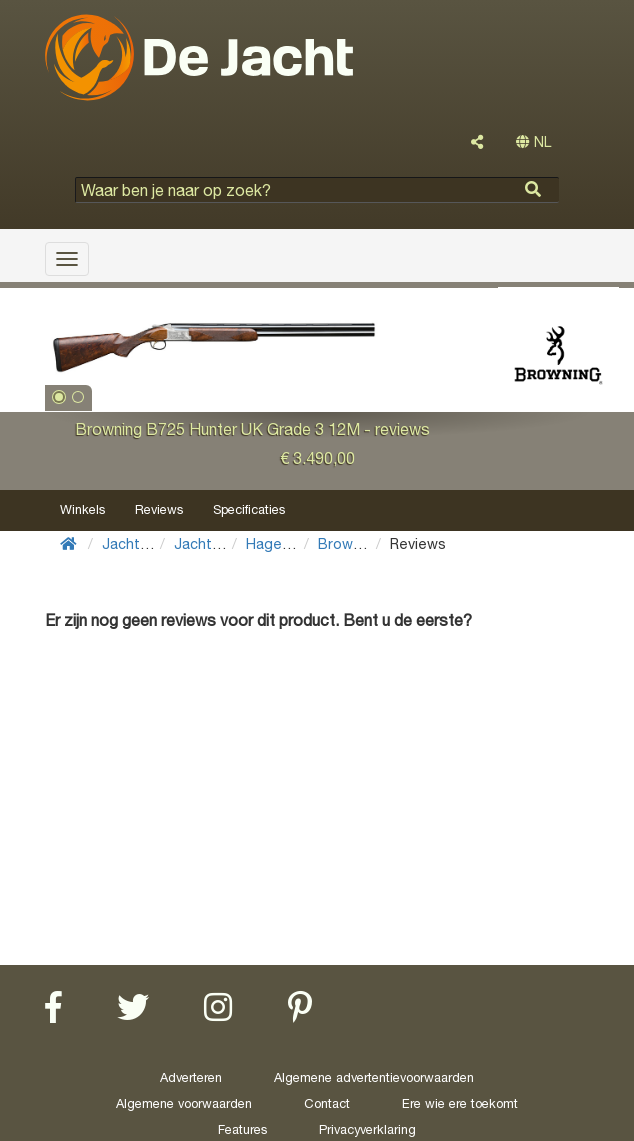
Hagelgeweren (295, 543)
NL (533, 142)
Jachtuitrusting (153, 543)
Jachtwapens (219, 543)
